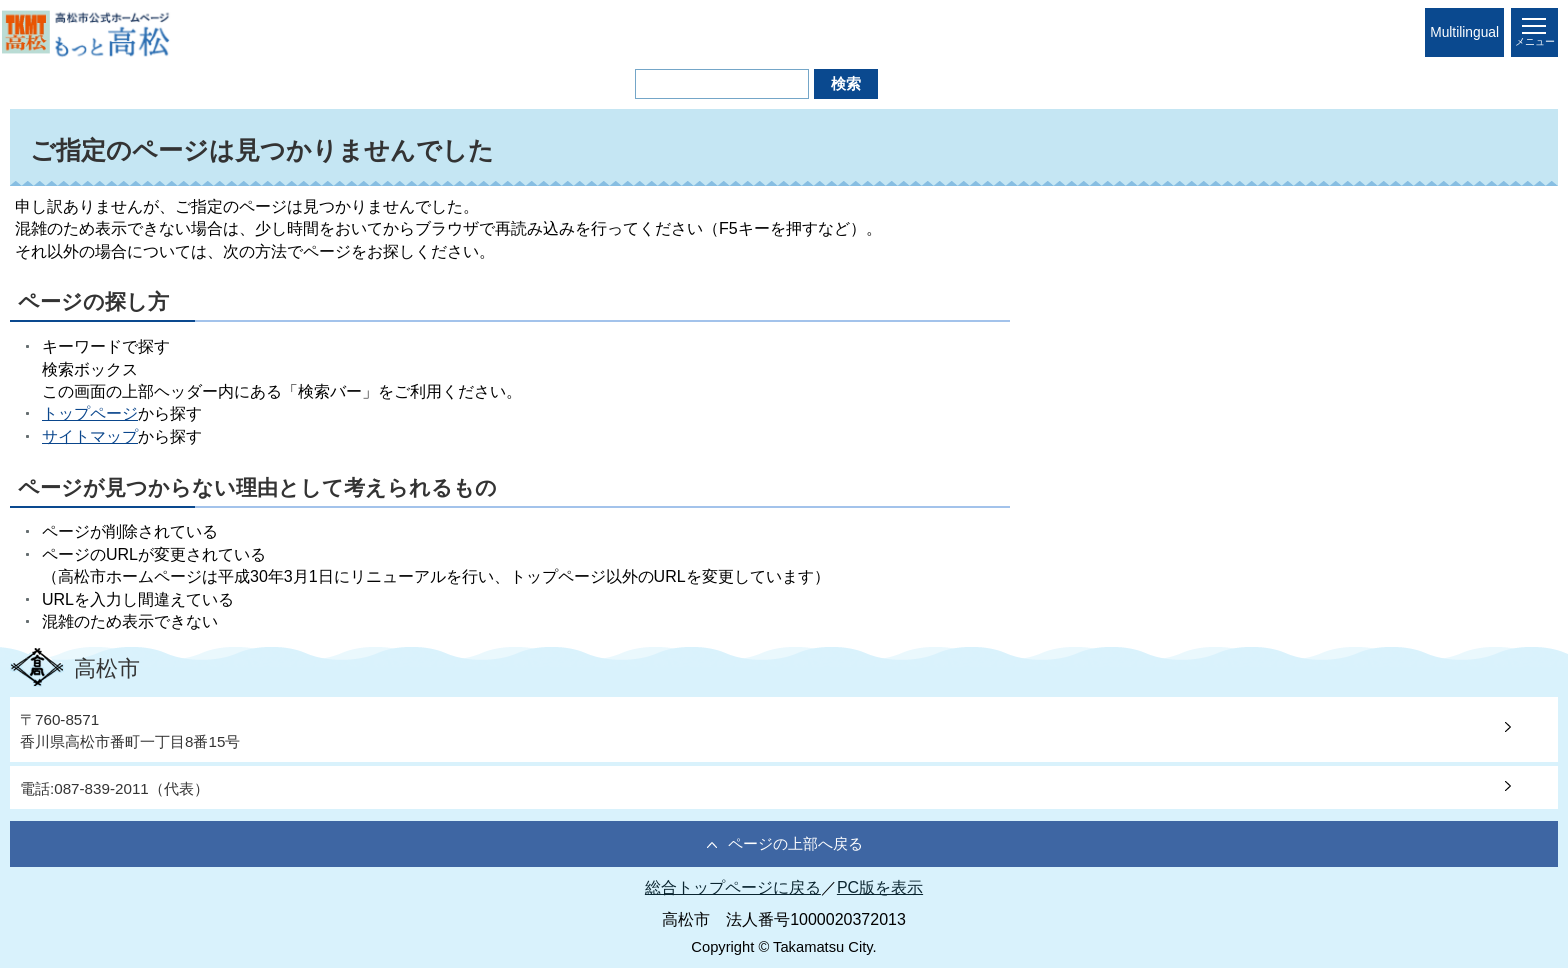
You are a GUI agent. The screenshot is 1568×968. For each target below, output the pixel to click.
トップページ (90, 413)
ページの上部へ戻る (795, 843)
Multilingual (1464, 32)
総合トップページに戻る (733, 887)
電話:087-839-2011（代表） (114, 788)
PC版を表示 (880, 887)
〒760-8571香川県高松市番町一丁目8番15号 (130, 730)
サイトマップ (90, 436)
